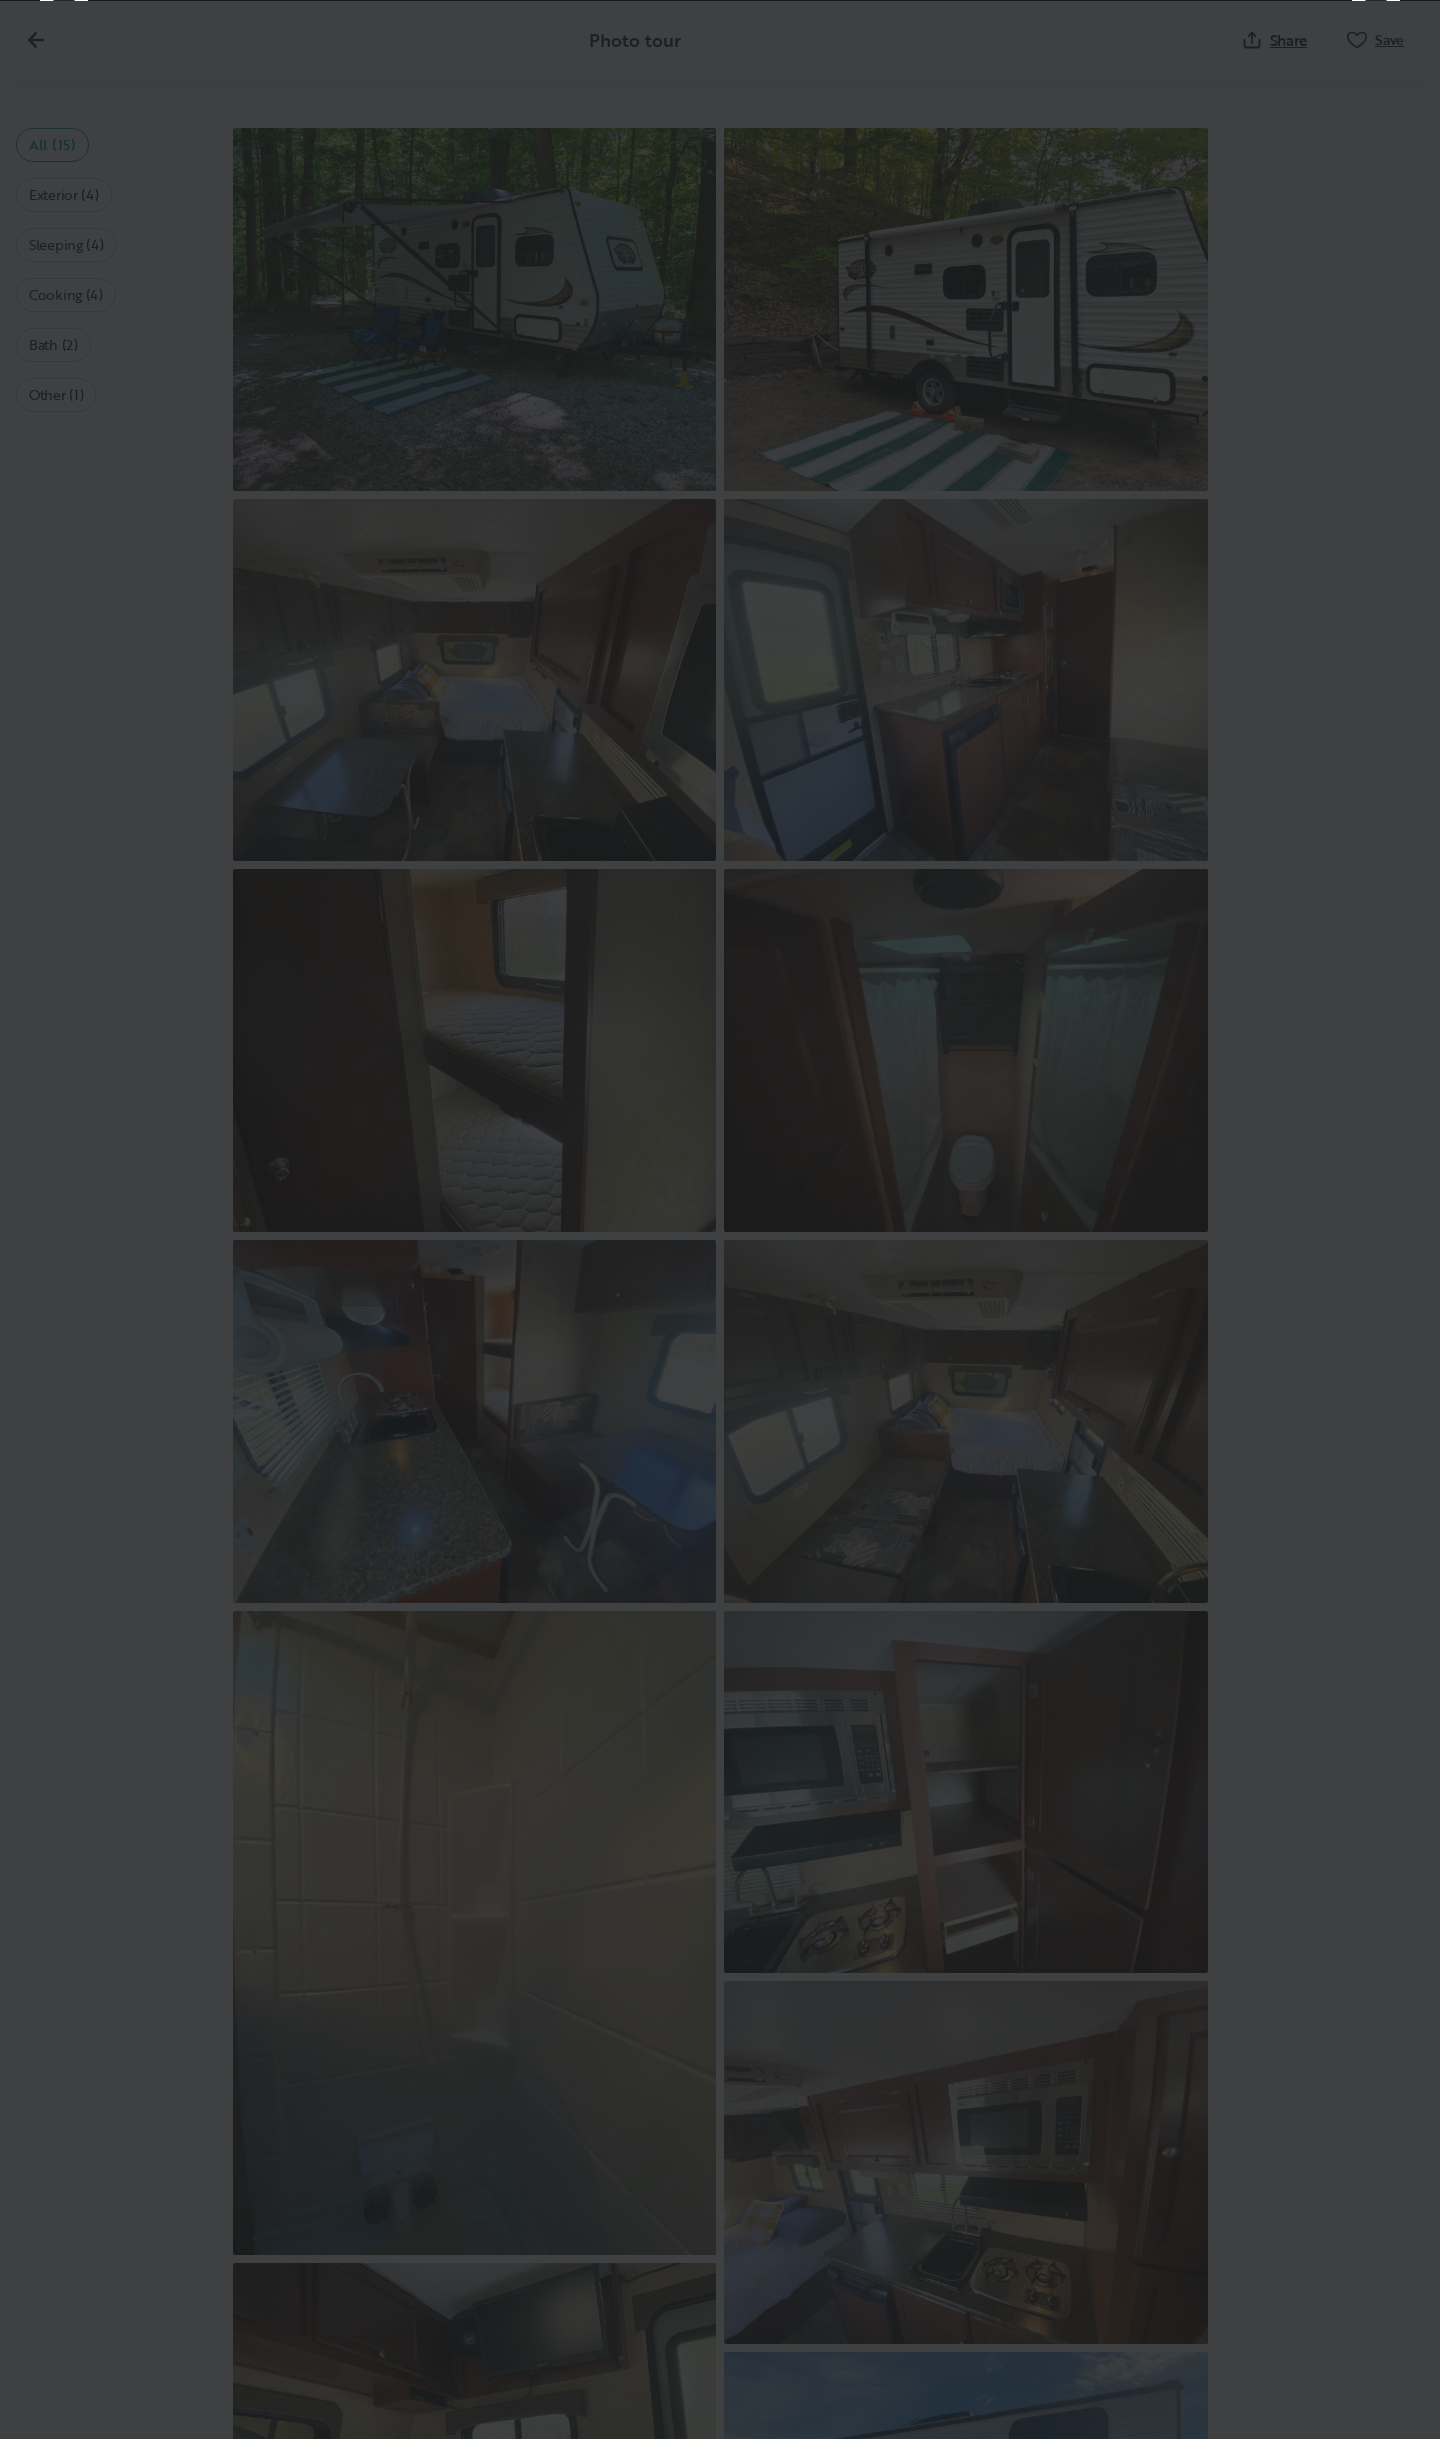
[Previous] (64, 1220)
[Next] (1376, 1220)
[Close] (1392, 48)
